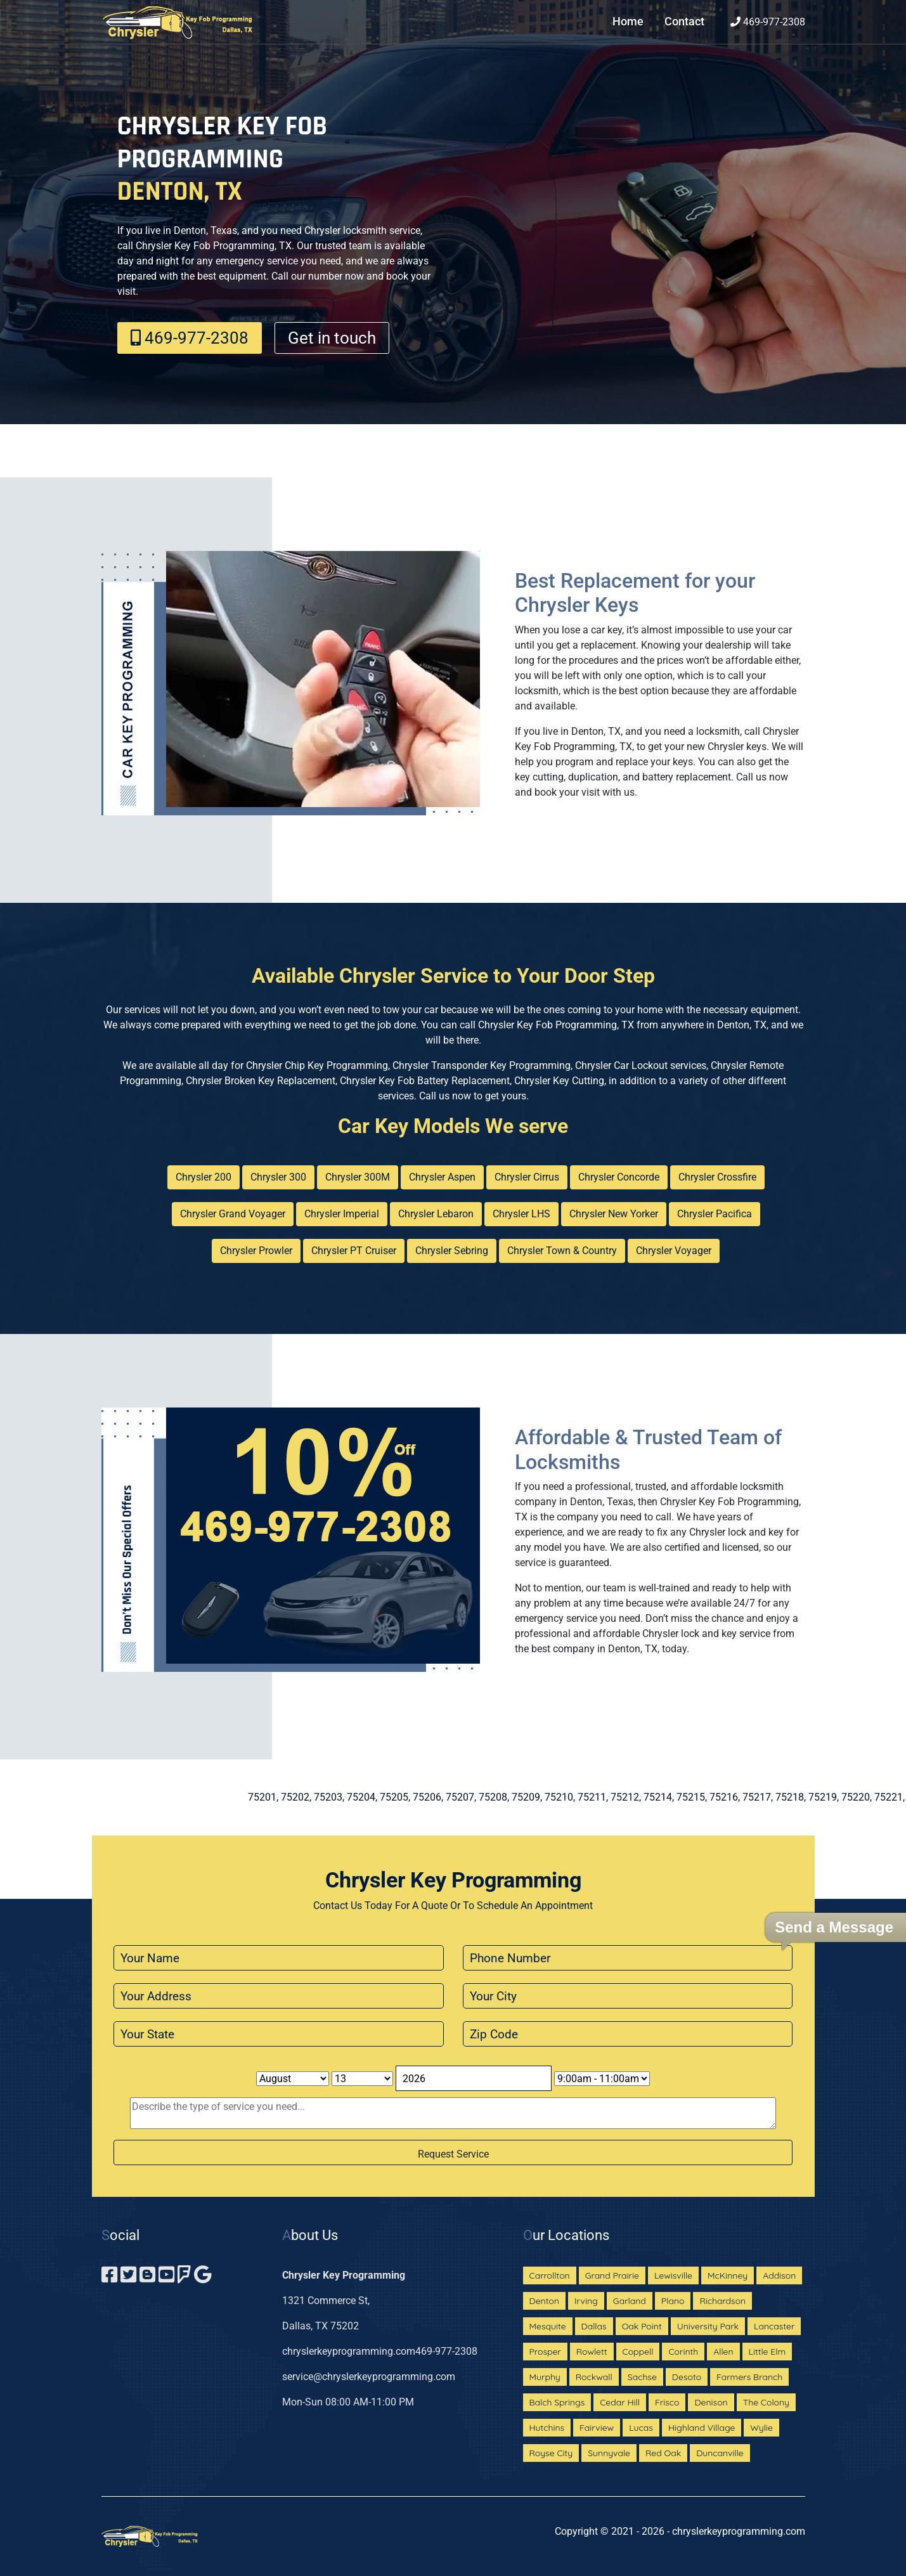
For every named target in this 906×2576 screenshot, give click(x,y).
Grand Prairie (612, 2275)
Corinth (683, 2351)
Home (628, 21)
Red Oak (663, 2453)
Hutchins (547, 2427)
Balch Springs (557, 2402)
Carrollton (549, 2275)
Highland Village (701, 2427)
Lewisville (673, 2275)
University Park (708, 2326)
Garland (629, 2301)
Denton (544, 2301)
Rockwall (594, 2377)
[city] (628, 1996)
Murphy (544, 2377)
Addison (779, 2275)
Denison (710, 2402)
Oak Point (642, 2326)
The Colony (766, 2402)
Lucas (641, 2427)
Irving (586, 2301)
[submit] (453, 2152)
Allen (723, 2351)
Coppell (638, 2351)
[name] (278, 1958)
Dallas (594, 2326)
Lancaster (774, 2326)
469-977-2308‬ (767, 22)
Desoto (686, 2377)
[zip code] (628, 2034)
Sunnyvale (609, 2453)
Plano (673, 2301)
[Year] (474, 2078)
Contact (684, 21)
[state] (278, 2034)
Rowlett (591, 2351)
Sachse (642, 2377)
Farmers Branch (749, 2377)
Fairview (596, 2427)
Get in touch (332, 337)
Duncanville (720, 2453)
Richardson (722, 2301)
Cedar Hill (620, 2402)
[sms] (452, 2113)
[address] (278, 1996)
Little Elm (767, 2351)
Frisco (667, 2402)
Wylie (761, 2427)
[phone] (628, 1958)
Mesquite (547, 2326)
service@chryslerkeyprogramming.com (368, 2377)
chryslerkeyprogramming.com (348, 2351)
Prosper (545, 2351)
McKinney (727, 2275)
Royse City (551, 2453)
